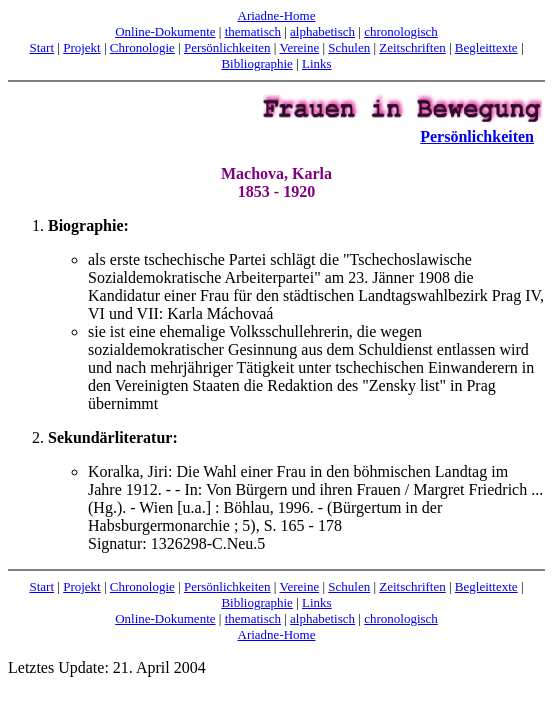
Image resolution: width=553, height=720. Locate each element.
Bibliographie (257, 63)
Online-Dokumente (165, 31)
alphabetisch (322, 31)
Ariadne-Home (277, 15)
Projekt (82, 47)
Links (317, 63)
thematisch (253, 31)
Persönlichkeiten (227, 47)
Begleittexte (486, 47)
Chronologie (142, 47)
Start (42, 47)
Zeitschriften (412, 47)
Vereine (299, 47)
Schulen (349, 47)
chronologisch (401, 31)
